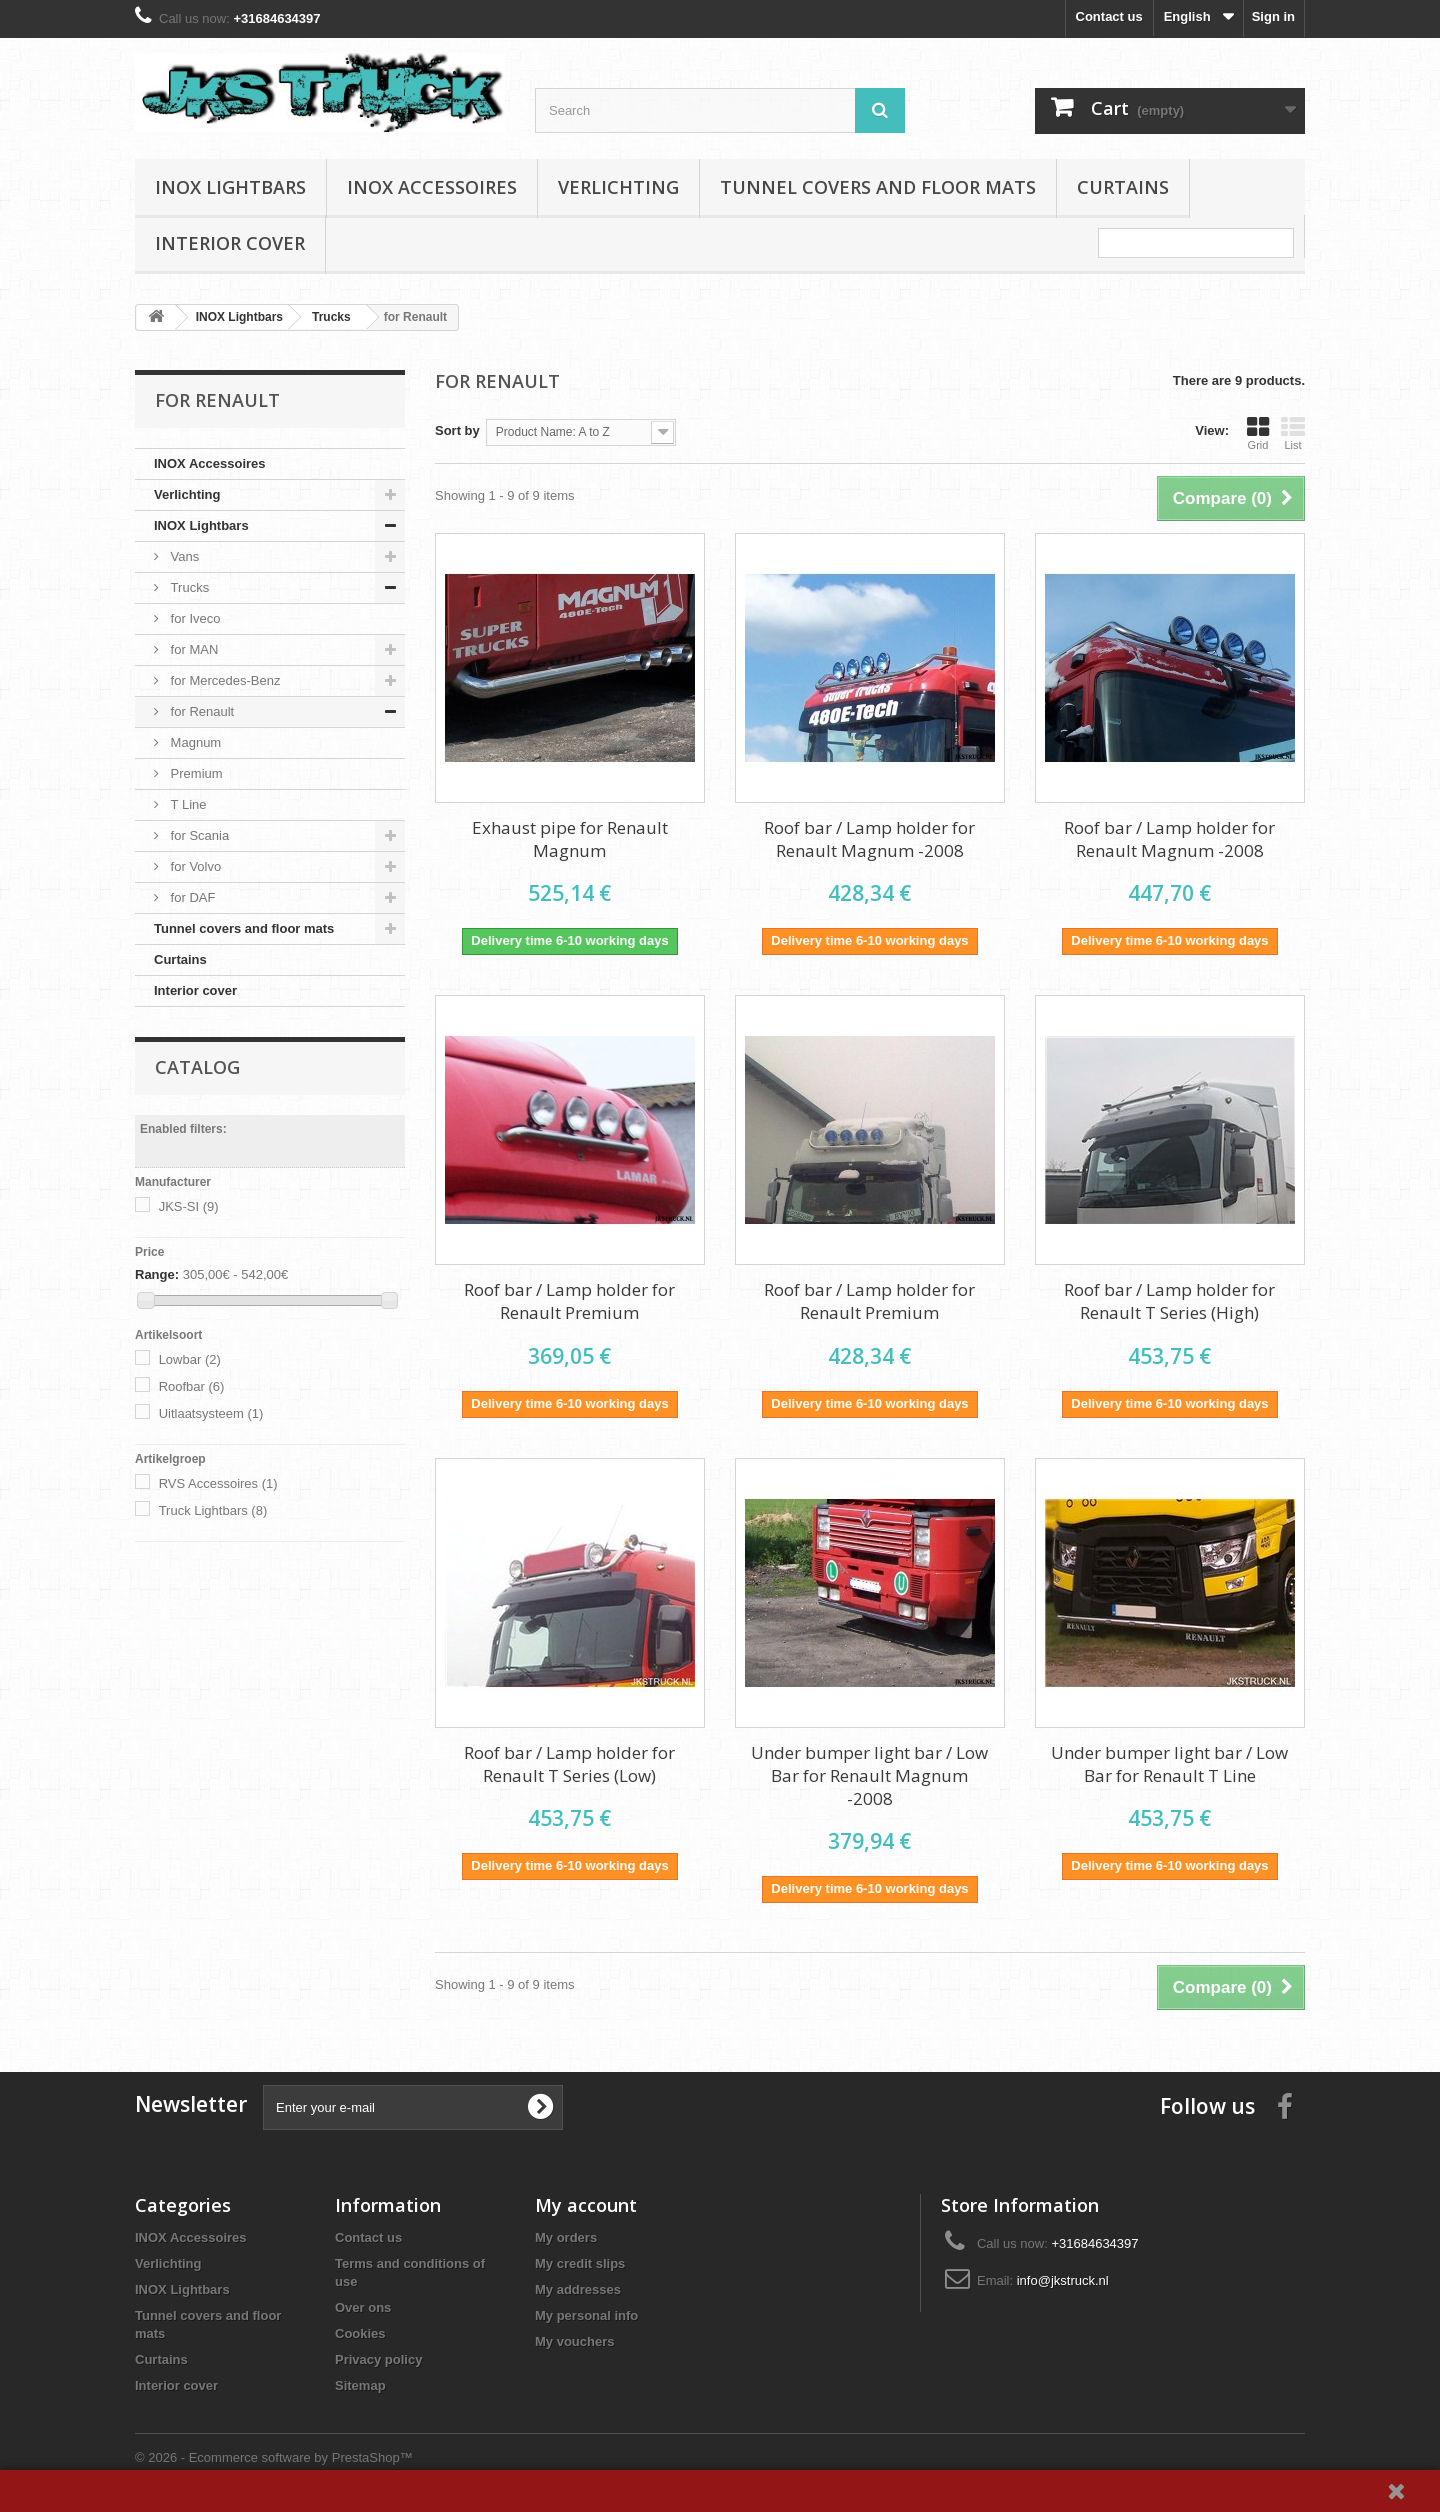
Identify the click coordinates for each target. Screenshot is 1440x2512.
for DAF (191, 897)
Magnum (194, 742)
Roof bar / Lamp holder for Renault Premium (569, 1301)
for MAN (192, 649)
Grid (1258, 433)
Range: (157, 1274)
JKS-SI (189, 1206)
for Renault (200, 711)
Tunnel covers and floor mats (878, 187)
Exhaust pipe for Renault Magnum (570, 839)
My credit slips (580, 2263)
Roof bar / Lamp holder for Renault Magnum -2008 (869, 839)
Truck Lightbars (213, 1510)
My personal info (586, 2315)
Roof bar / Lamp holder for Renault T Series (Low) (569, 1764)
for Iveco (193, 618)
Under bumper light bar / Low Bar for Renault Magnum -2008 (869, 1775)
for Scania (198, 835)
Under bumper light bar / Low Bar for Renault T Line (1169, 1764)
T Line (187, 804)
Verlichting (618, 187)
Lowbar (190, 1359)
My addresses (578, 2289)
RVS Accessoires (218, 1483)
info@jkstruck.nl (1063, 2280)
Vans (183, 556)
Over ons (363, 2307)
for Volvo (194, 866)
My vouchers (574, 2341)
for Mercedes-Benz (223, 680)
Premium (195, 773)
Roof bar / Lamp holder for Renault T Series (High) (1169, 1301)
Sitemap (360, 2385)
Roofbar (192, 1386)
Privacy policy (378, 2359)
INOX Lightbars (230, 187)
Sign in (1273, 16)
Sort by (457, 430)
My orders (566, 2237)
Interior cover (230, 243)
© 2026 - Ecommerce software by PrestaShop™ (274, 2457)
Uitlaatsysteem (211, 1413)
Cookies (360, 2333)
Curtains (1123, 187)
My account (586, 2205)
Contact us (1109, 16)
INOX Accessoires (432, 187)
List (1293, 433)
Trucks (188, 587)
